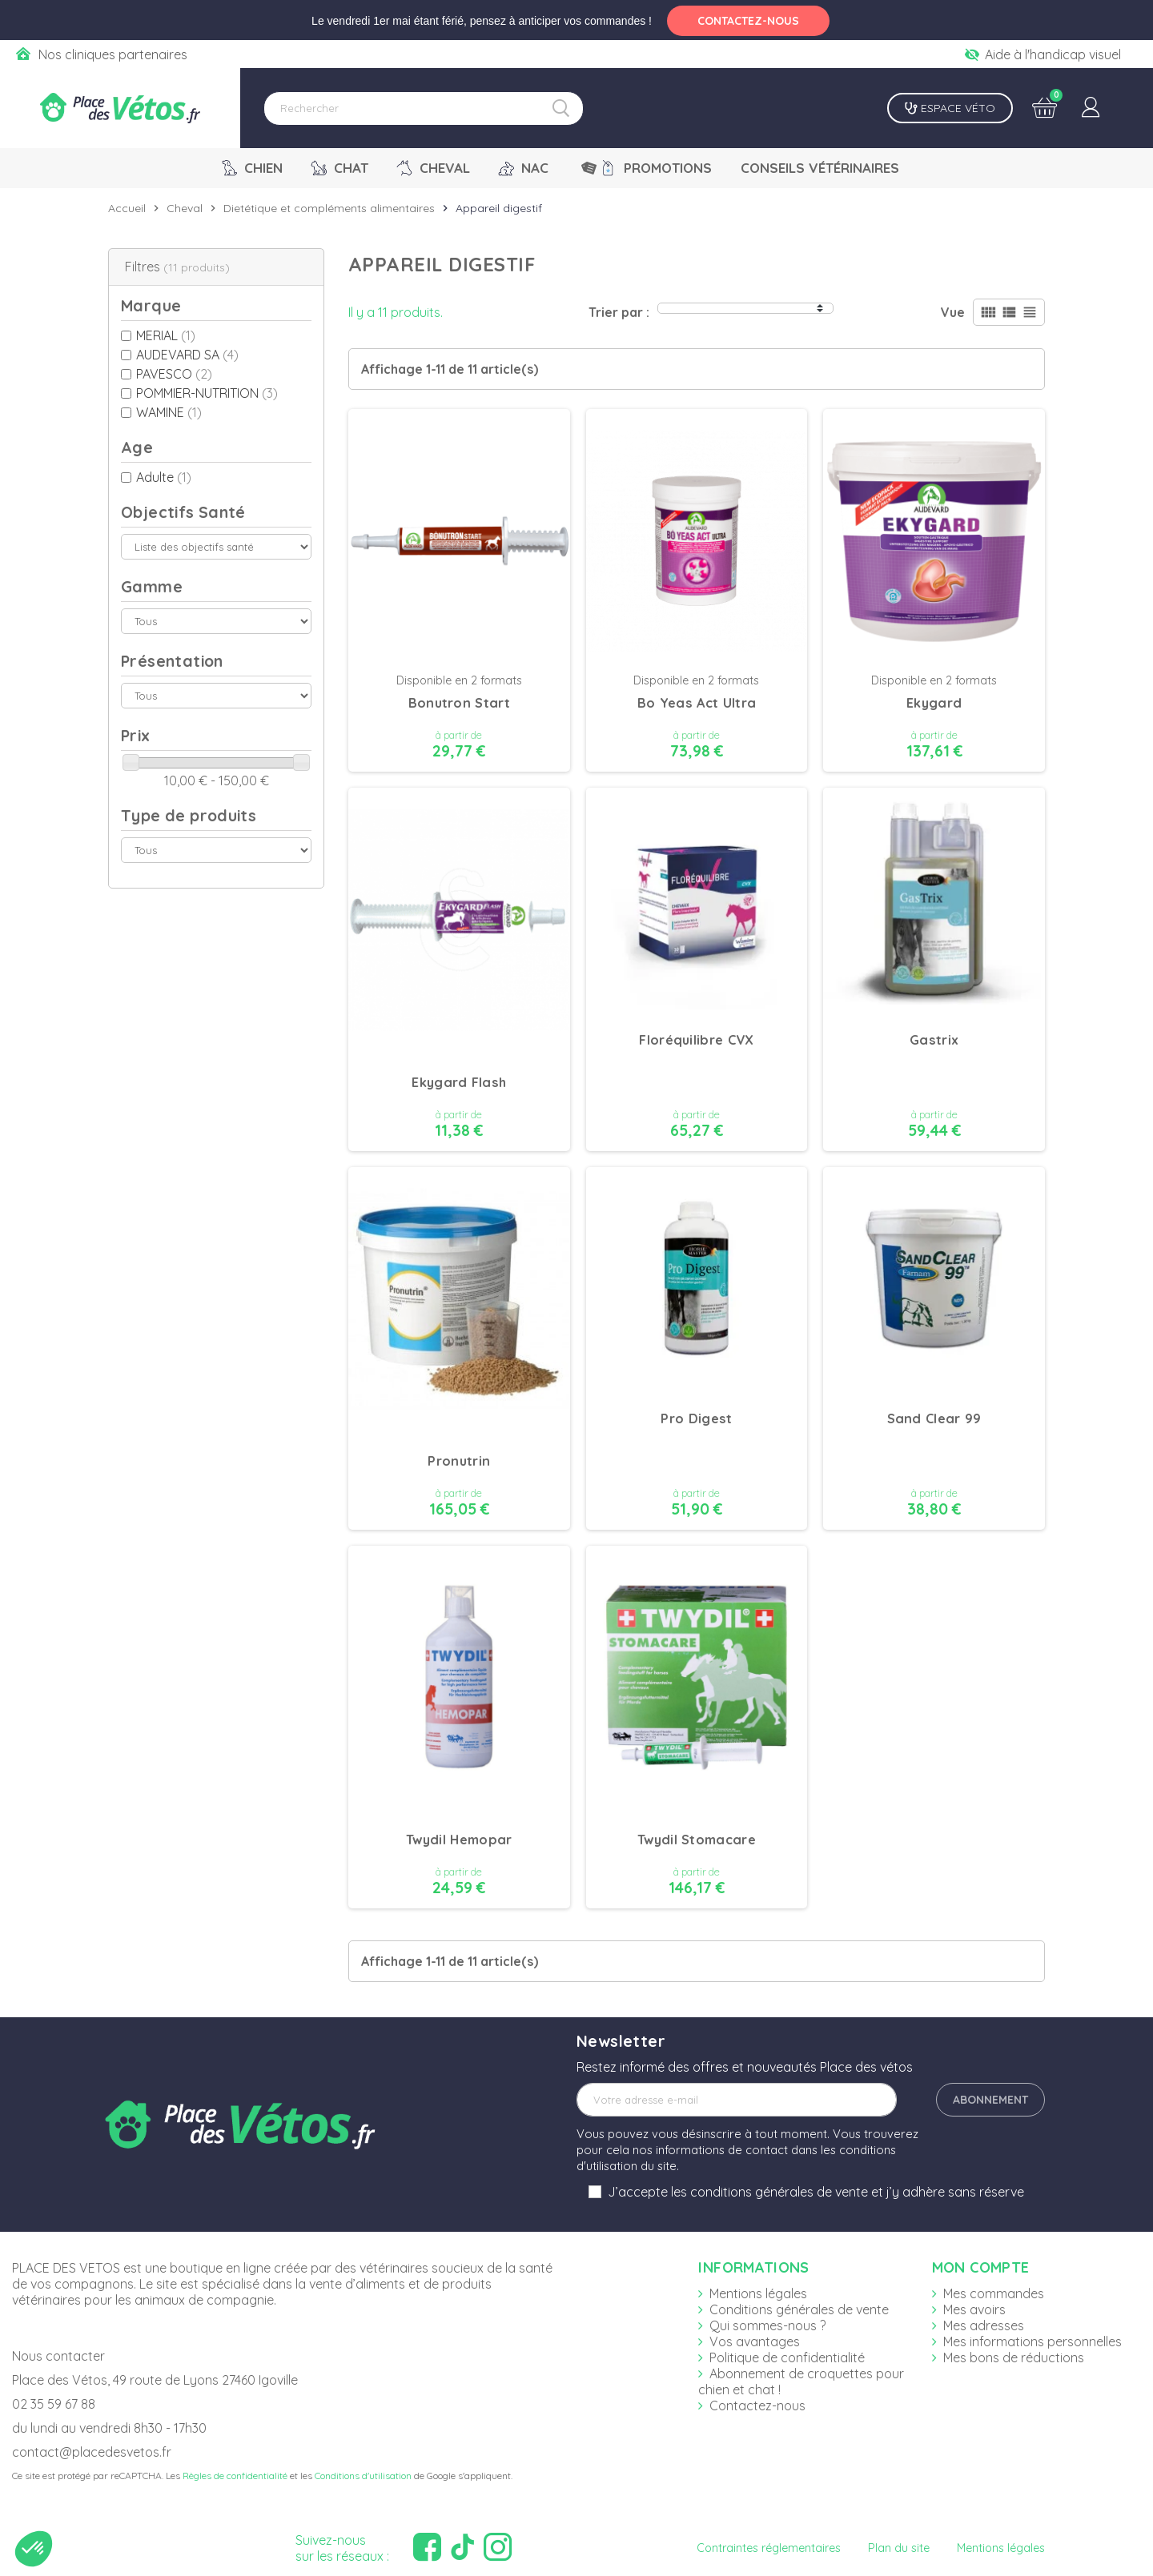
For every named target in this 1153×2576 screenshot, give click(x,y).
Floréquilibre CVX (696, 1040)
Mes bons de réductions (1013, 2357)
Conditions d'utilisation (363, 2476)
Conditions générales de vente (799, 2309)
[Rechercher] (423, 108)
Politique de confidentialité (787, 2357)
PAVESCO (174, 374)
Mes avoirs (974, 2309)
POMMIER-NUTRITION (207, 393)
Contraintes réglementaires (769, 2548)
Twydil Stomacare (696, 1840)
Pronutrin (459, 1461)
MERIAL (165, 335)
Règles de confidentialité (235, 2476)
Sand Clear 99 (934, 1418)
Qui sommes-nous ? (767, 2325)
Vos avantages (754, 2341)
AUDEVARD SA (187, 355)
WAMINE (169, 412)
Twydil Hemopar (459, 1840)
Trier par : (619, 312)
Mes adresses (983, 2325)
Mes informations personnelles (1032, 2341)
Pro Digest (696, 1418)
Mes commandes (993, 2293)
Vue (953, 312)
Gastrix (934, 1040)
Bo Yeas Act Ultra (697, 703)
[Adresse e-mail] (736, 2100)
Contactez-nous (757, 2405)
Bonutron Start (459, 703)
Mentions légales (758, 2293)
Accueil (127, 208)
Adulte (163, 477)
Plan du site (899, 2548)
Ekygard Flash (459, 1082)
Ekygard (934, 703)
